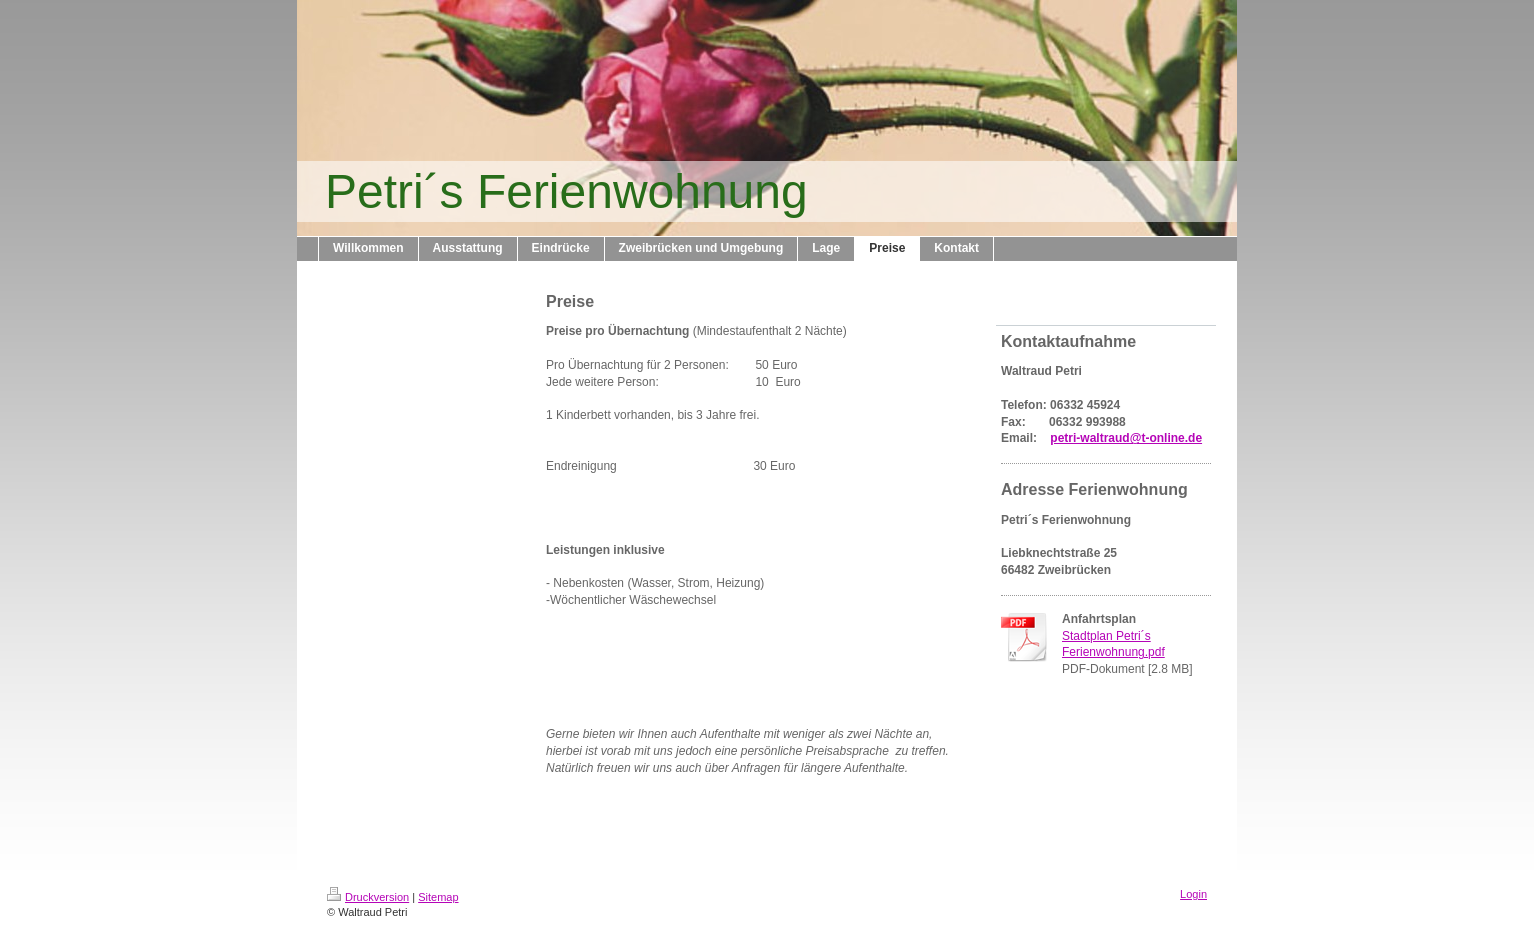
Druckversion (368, 897)
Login (1193, 894)
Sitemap (438, 897)
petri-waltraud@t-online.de (1126, 438)
